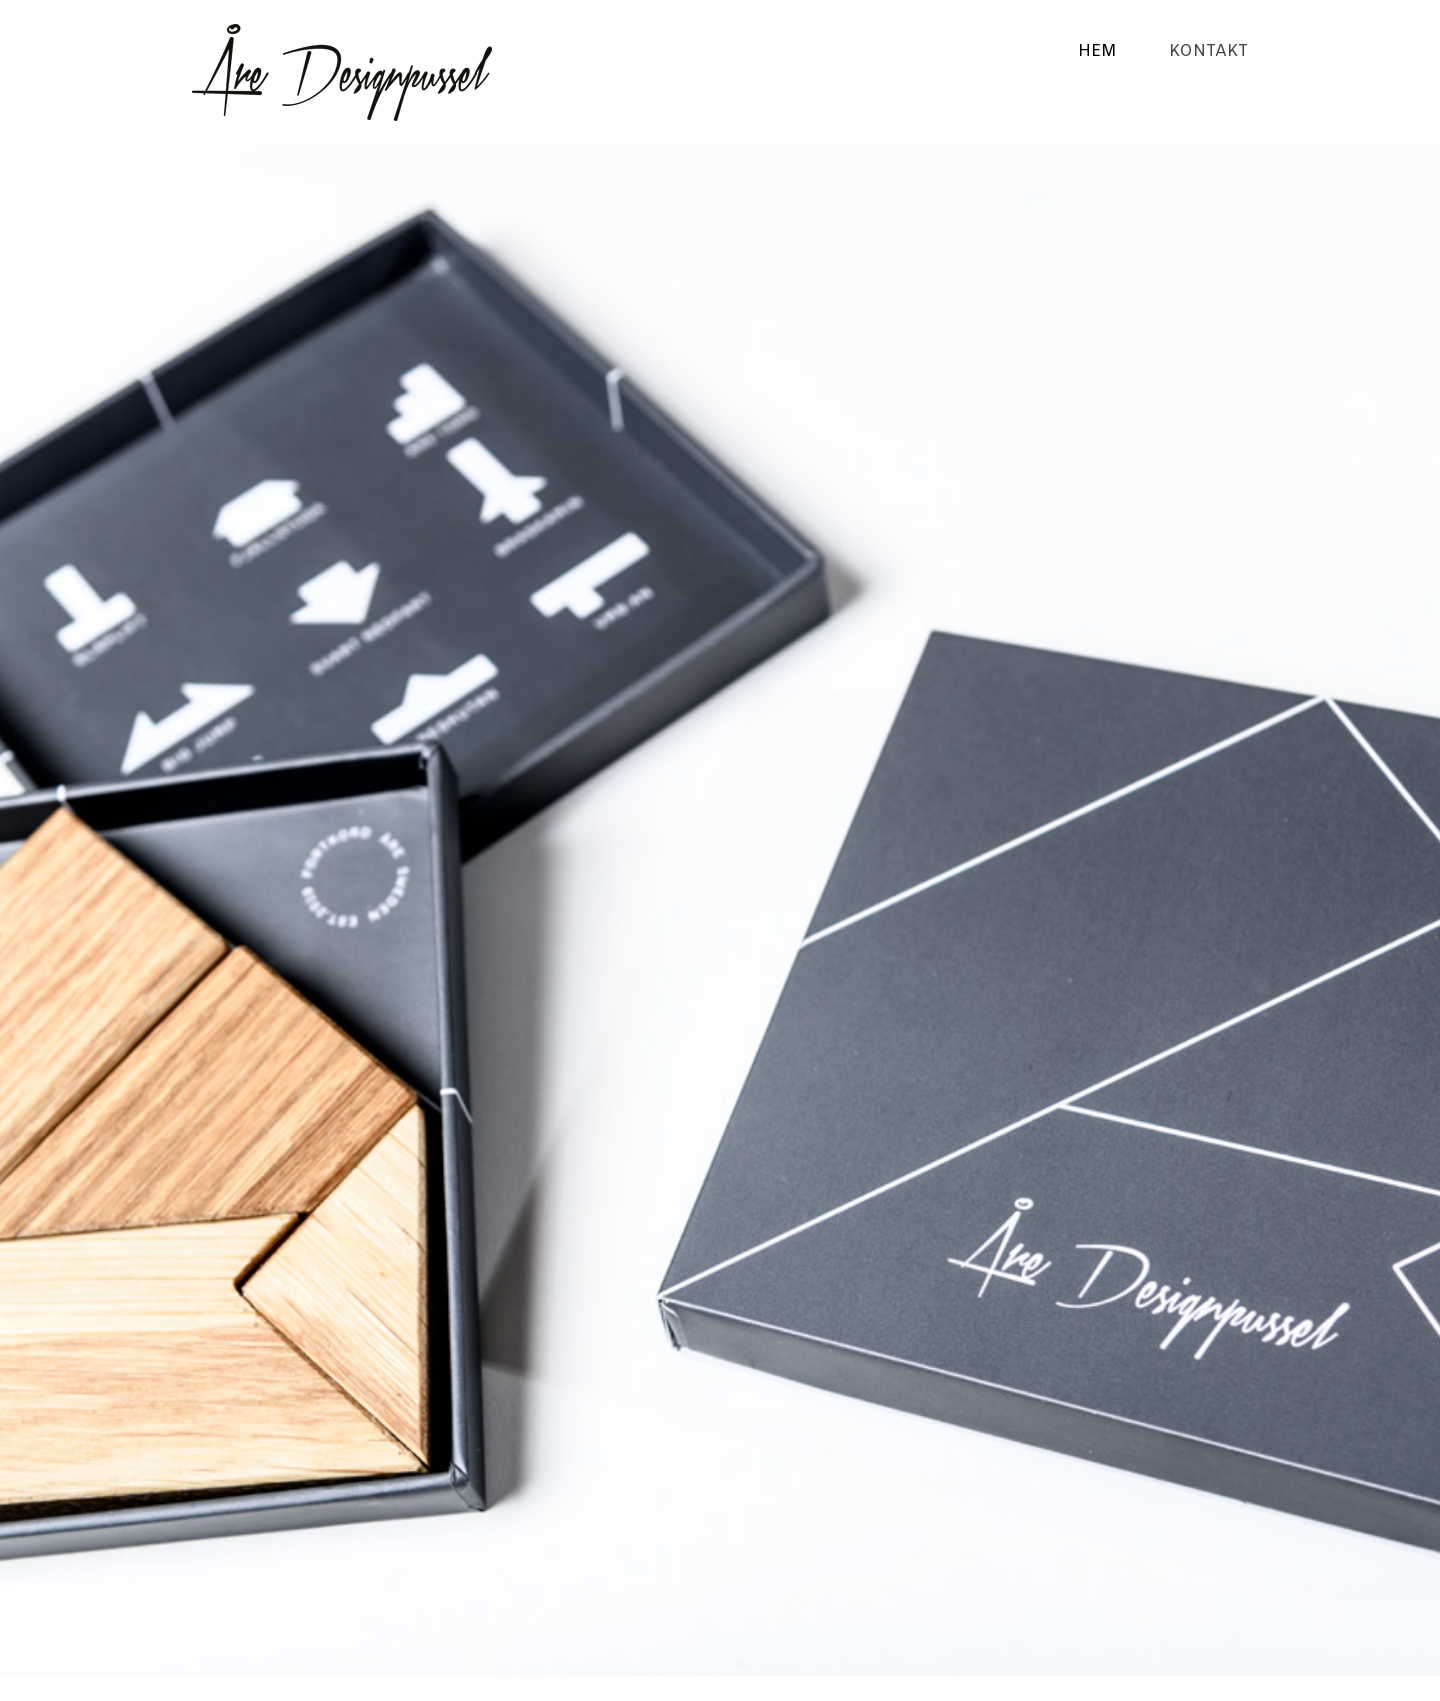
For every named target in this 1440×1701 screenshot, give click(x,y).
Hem (1097, 51)
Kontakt (1208, 51)
